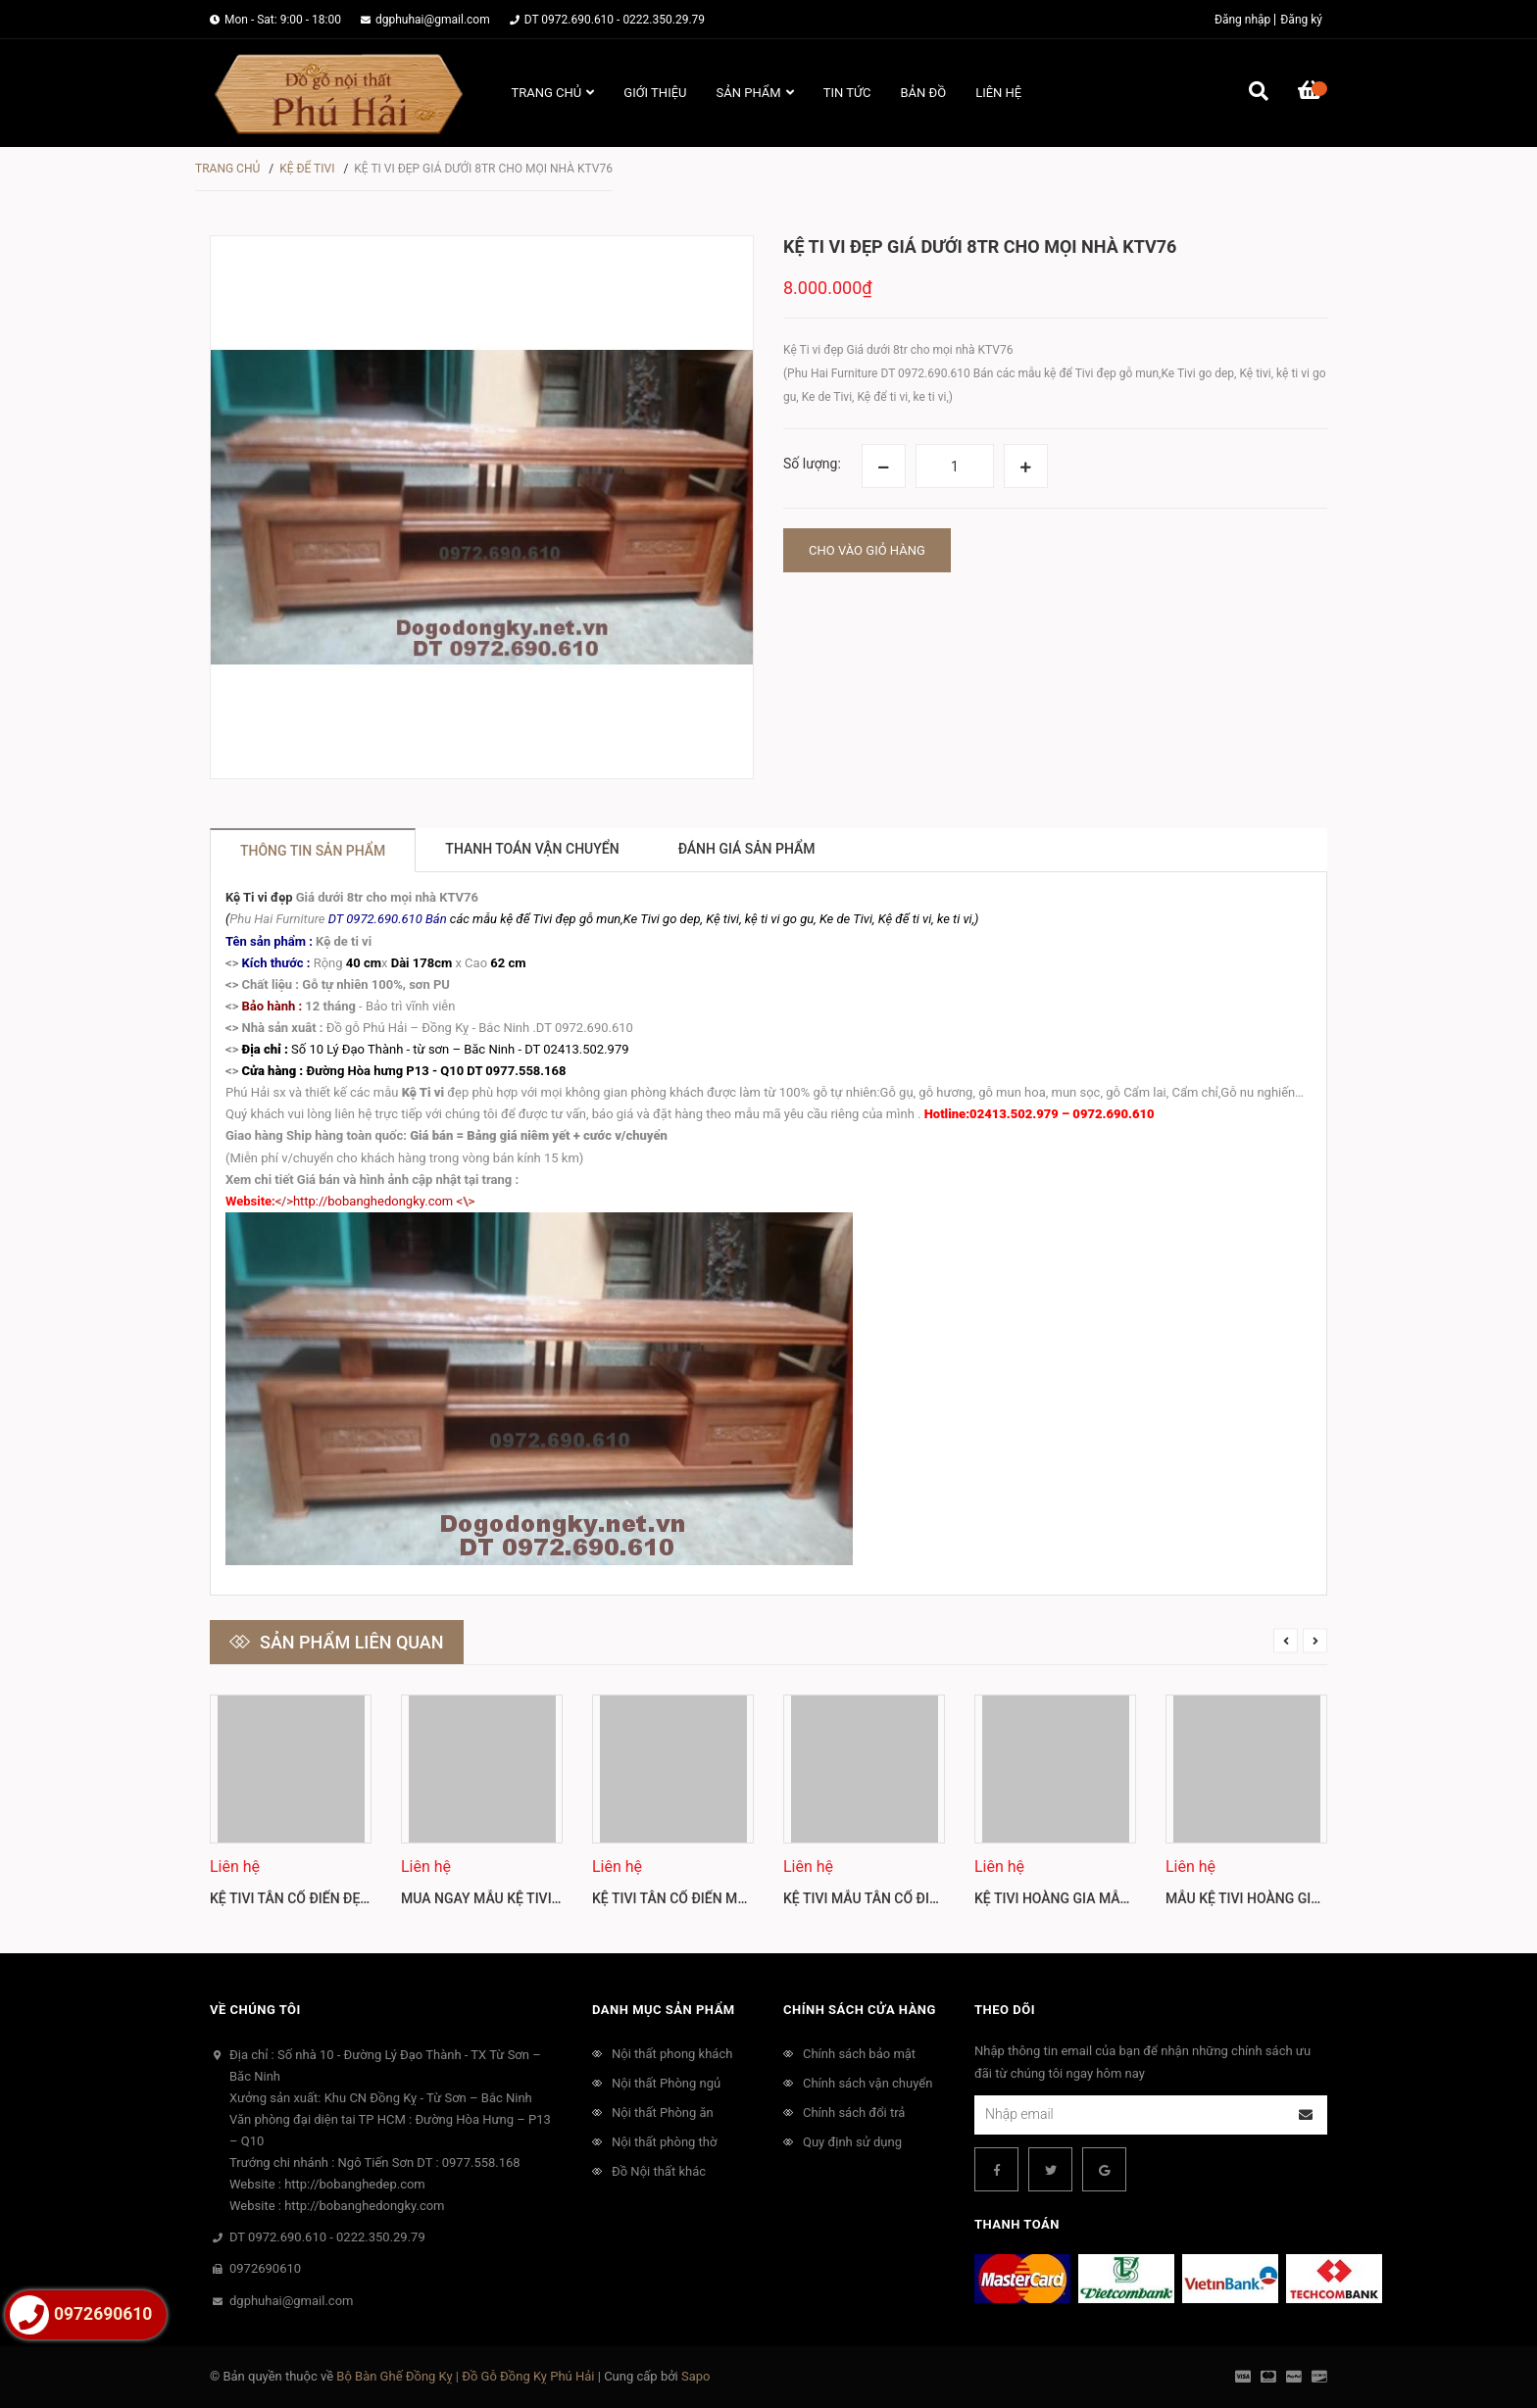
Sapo (696, 2376)
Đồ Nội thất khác (659, 2171)
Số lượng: (812, 463)
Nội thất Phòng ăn (663, 2112)
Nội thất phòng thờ (664, 2142)
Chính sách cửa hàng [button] (859, 2009)
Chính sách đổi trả (854, 2112)
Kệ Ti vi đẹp (259, 897)
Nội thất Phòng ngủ (666, 2083)
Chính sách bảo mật (859, 2053)
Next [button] (1315, 1640)
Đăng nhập (1242, 19)
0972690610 (265, 2268)
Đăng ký (1301, 19)
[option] (291, 1809)
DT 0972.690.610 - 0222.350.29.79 (614, 19)
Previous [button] (1285, 1640)
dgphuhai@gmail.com (432, 19)
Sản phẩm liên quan (352, 1642)
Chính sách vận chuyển (867, 2083)
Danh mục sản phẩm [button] (663, 2009)
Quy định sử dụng (852, 2142)
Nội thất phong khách (672, 2053)
